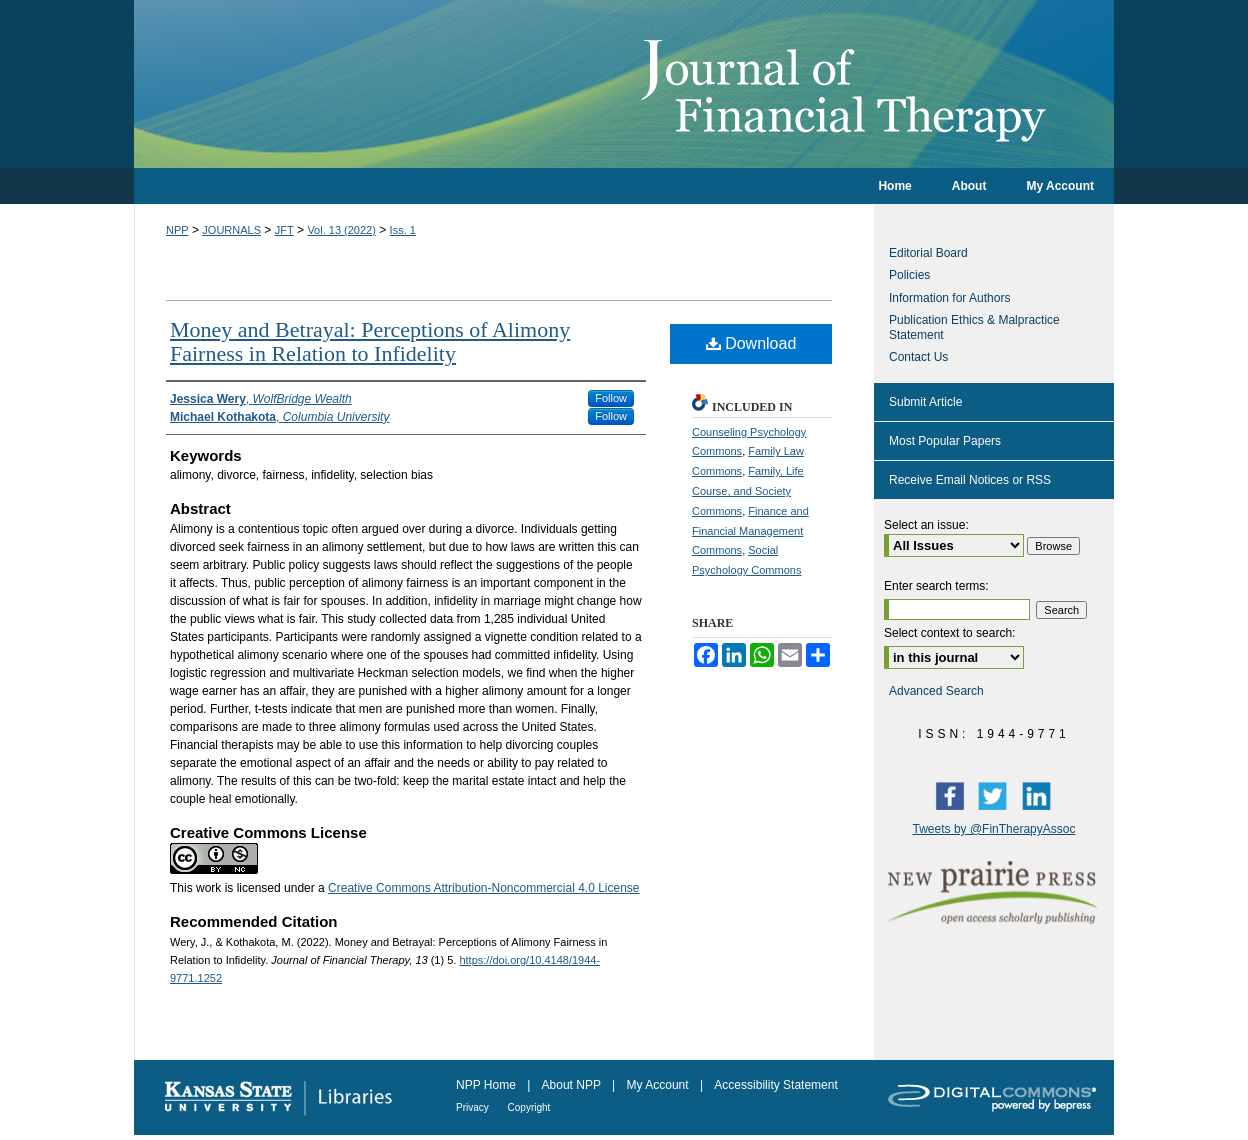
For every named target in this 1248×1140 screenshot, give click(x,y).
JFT (284, 230)
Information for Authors (949, 298)
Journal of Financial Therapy (624, 84)
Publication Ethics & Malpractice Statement (974, 327)
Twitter (997, 795)
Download (751, 343)
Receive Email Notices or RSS (970, 480)
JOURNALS (231, 230)
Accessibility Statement (775, 1085)
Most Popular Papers (945, 441)
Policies (909, 275)
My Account (659, 1085)
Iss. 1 (403, 230)
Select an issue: (926, 525)
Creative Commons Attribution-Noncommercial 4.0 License (483, 888)
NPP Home (487, 1085)
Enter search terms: (936, 586)
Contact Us (918, 357)
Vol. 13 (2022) (341, 230)
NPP (177, 230)
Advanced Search (936, 691)
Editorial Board (928, 253)
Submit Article (925, 402)
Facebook (954, 795)
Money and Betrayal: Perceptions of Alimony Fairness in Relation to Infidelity (370, 341)
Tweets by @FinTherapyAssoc (994, 829)
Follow (611, 398)
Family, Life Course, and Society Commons (748, 491)
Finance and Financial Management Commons (750, 531)
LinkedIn (1041, 795)
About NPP (573, 1085)
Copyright (529, 1107)
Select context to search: (949, 633)
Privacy (474, 1107)
